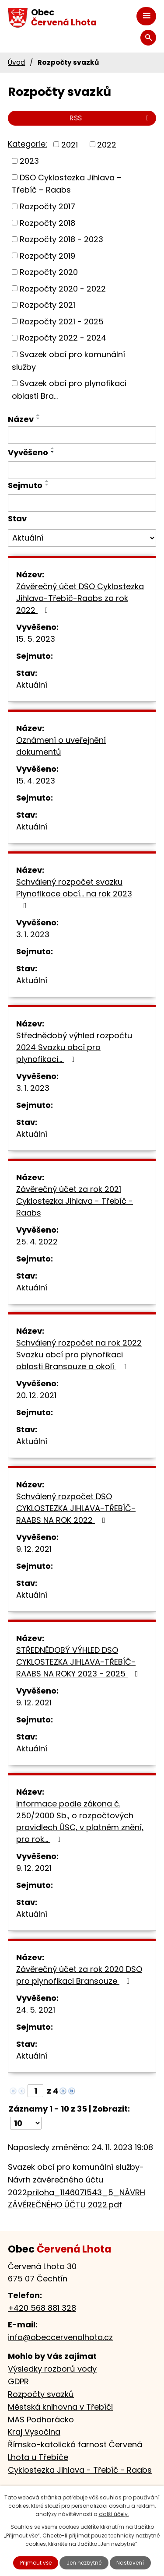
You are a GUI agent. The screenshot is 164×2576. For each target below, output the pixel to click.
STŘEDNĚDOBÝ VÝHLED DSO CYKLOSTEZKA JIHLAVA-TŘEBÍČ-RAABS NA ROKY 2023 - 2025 (79, 1662)
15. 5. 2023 (35, 638)
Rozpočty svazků (41, 2394)
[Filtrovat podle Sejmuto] (82, 503)
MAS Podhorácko (41, 2419)
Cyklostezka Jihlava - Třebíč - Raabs (80, 2469)
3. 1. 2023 (32, 934)
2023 (29, 160)
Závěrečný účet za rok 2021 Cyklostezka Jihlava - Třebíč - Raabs (74, 1201)
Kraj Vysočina (34, 2431)
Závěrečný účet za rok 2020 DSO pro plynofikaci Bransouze (79, 1975)
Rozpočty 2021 (47, 304)
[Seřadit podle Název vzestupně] (38, 415)
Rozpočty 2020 (49, 272)
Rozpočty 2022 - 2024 (63, 337)
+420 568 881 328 (42, 2307)
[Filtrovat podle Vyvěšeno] (82, 470)
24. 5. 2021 (35, 2009)
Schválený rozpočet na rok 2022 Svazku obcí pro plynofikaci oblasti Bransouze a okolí (79, 1354)
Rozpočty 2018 (47, 222)
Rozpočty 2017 (47, 206)
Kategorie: (27, 143)
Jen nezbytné (83, 2562)
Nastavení (130, 2562)
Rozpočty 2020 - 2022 (63, 288)
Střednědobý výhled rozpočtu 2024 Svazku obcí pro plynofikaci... (74, 1047)
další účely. (114, 2514)
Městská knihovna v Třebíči (60, 2406)
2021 (69, 144)
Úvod (16, 62)
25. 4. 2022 (37, 1241)
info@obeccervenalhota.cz (60, 2337)
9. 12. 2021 (34, 1548)
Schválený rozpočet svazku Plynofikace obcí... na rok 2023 (74, 893)
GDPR (18, 2381)
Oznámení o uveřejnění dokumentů (61, 745)
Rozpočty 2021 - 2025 (62, 321)
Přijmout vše (36, 2562)
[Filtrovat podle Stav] (82, 538)
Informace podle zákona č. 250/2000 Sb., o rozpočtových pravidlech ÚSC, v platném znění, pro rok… (79, 1821)
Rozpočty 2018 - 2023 (61, 239)
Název (21, 419)
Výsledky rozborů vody (52, 2368)
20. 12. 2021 (36, 1395)
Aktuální (31, 684)
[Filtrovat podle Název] (82, 435)
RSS (111, 118)
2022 (106, 144)
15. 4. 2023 (35, 780)
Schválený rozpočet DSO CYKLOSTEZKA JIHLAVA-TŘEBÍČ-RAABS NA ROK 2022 (76, 1508)
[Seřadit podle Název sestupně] (38, 418)
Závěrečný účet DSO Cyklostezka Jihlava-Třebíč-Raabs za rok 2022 (80, 598)
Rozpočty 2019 (47, 255)
